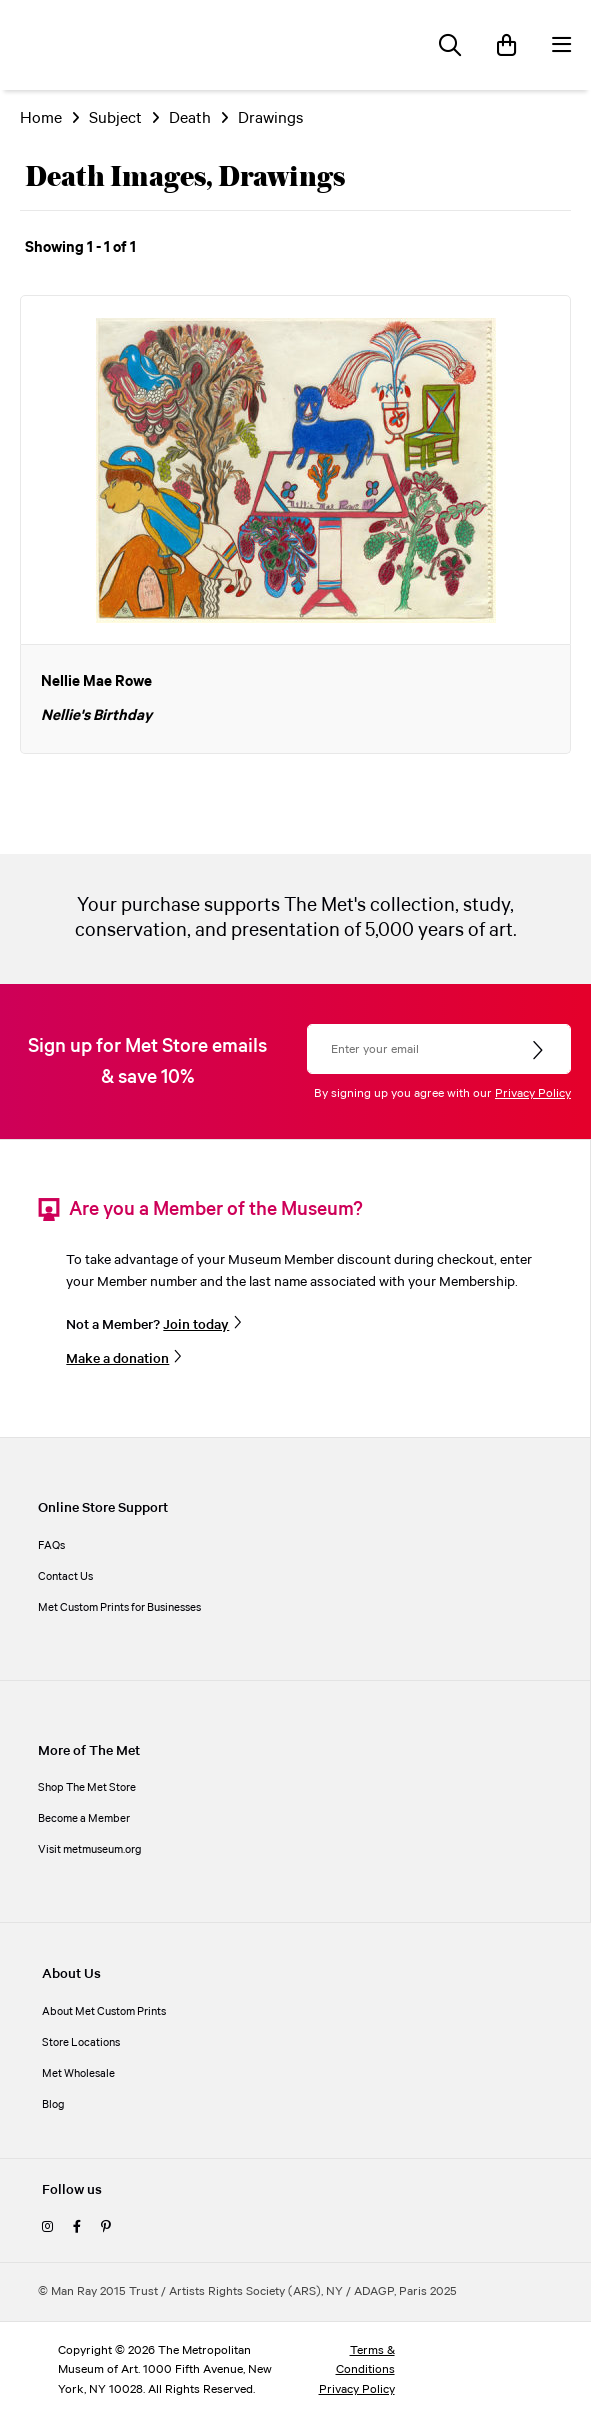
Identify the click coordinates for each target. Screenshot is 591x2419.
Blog (53, 2105)
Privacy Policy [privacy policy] (357, 2389)
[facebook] (77, 2228)
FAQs (51, 1546)
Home (41, 118)
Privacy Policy (533, 1093)
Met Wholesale (78, 2074)
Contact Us (65, 1577)
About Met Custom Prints (104, 2012)
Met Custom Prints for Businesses (119, 1608)
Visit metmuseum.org (90, 1850)
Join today (196, 1325)
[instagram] (47, 2228)
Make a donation (117, 1359)
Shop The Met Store (87, 1788)
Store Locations (81, 2043)
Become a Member (84, 1819)
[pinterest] (106, 2228)
